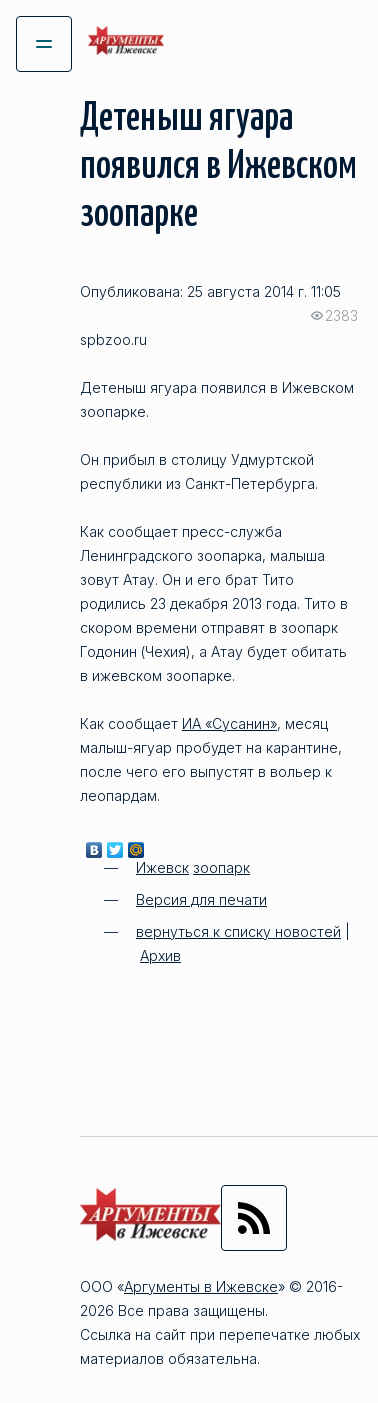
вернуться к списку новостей (238, 931)
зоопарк (221, 867)
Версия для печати (201, 899)
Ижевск (162, 867)
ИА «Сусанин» (229, 723)
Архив (160, 955)
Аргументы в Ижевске (201, 1286)
